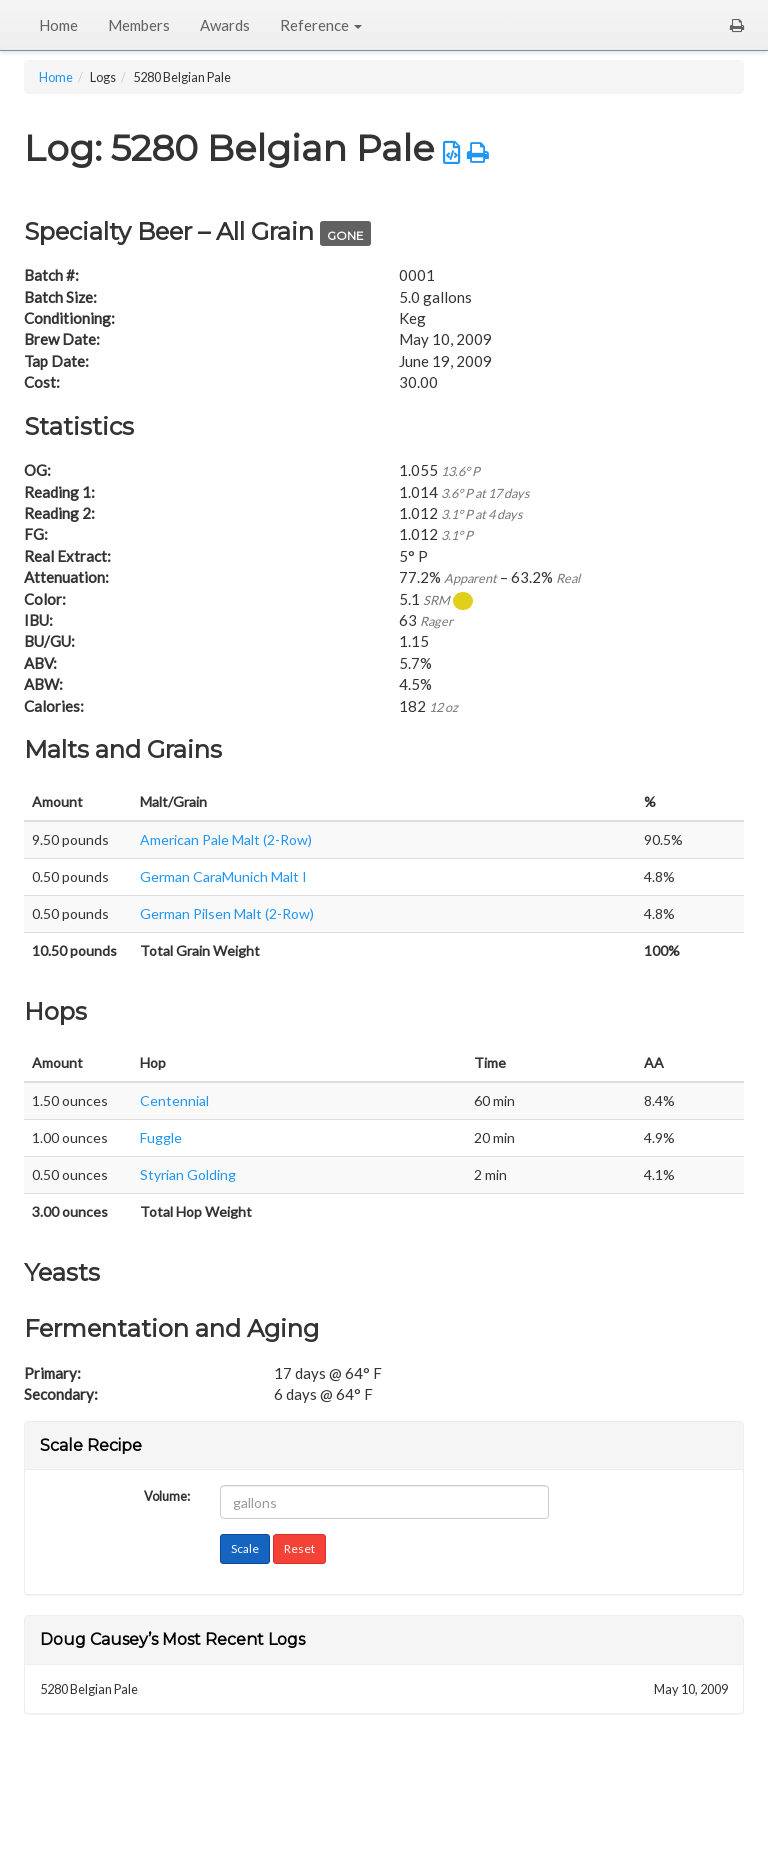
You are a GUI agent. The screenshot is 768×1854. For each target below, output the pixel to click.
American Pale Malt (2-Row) (226, 839)
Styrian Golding (188, 1174)
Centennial (174, 1100)
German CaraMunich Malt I (223, 876)
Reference (321, 25)
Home (58, 25)
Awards (225, 25)
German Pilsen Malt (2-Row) (227, 913)
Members (139, 25)
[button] (737, 25)
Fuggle (161, 1137)
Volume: (167, 1494)
